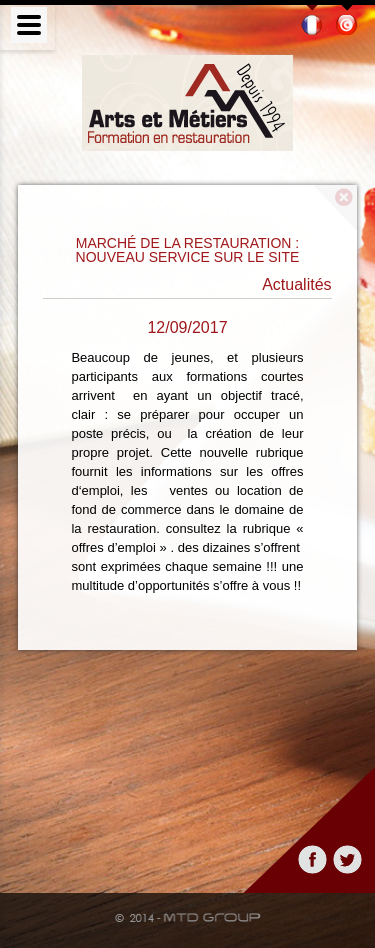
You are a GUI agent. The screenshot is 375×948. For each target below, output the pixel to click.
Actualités (296, 285)
